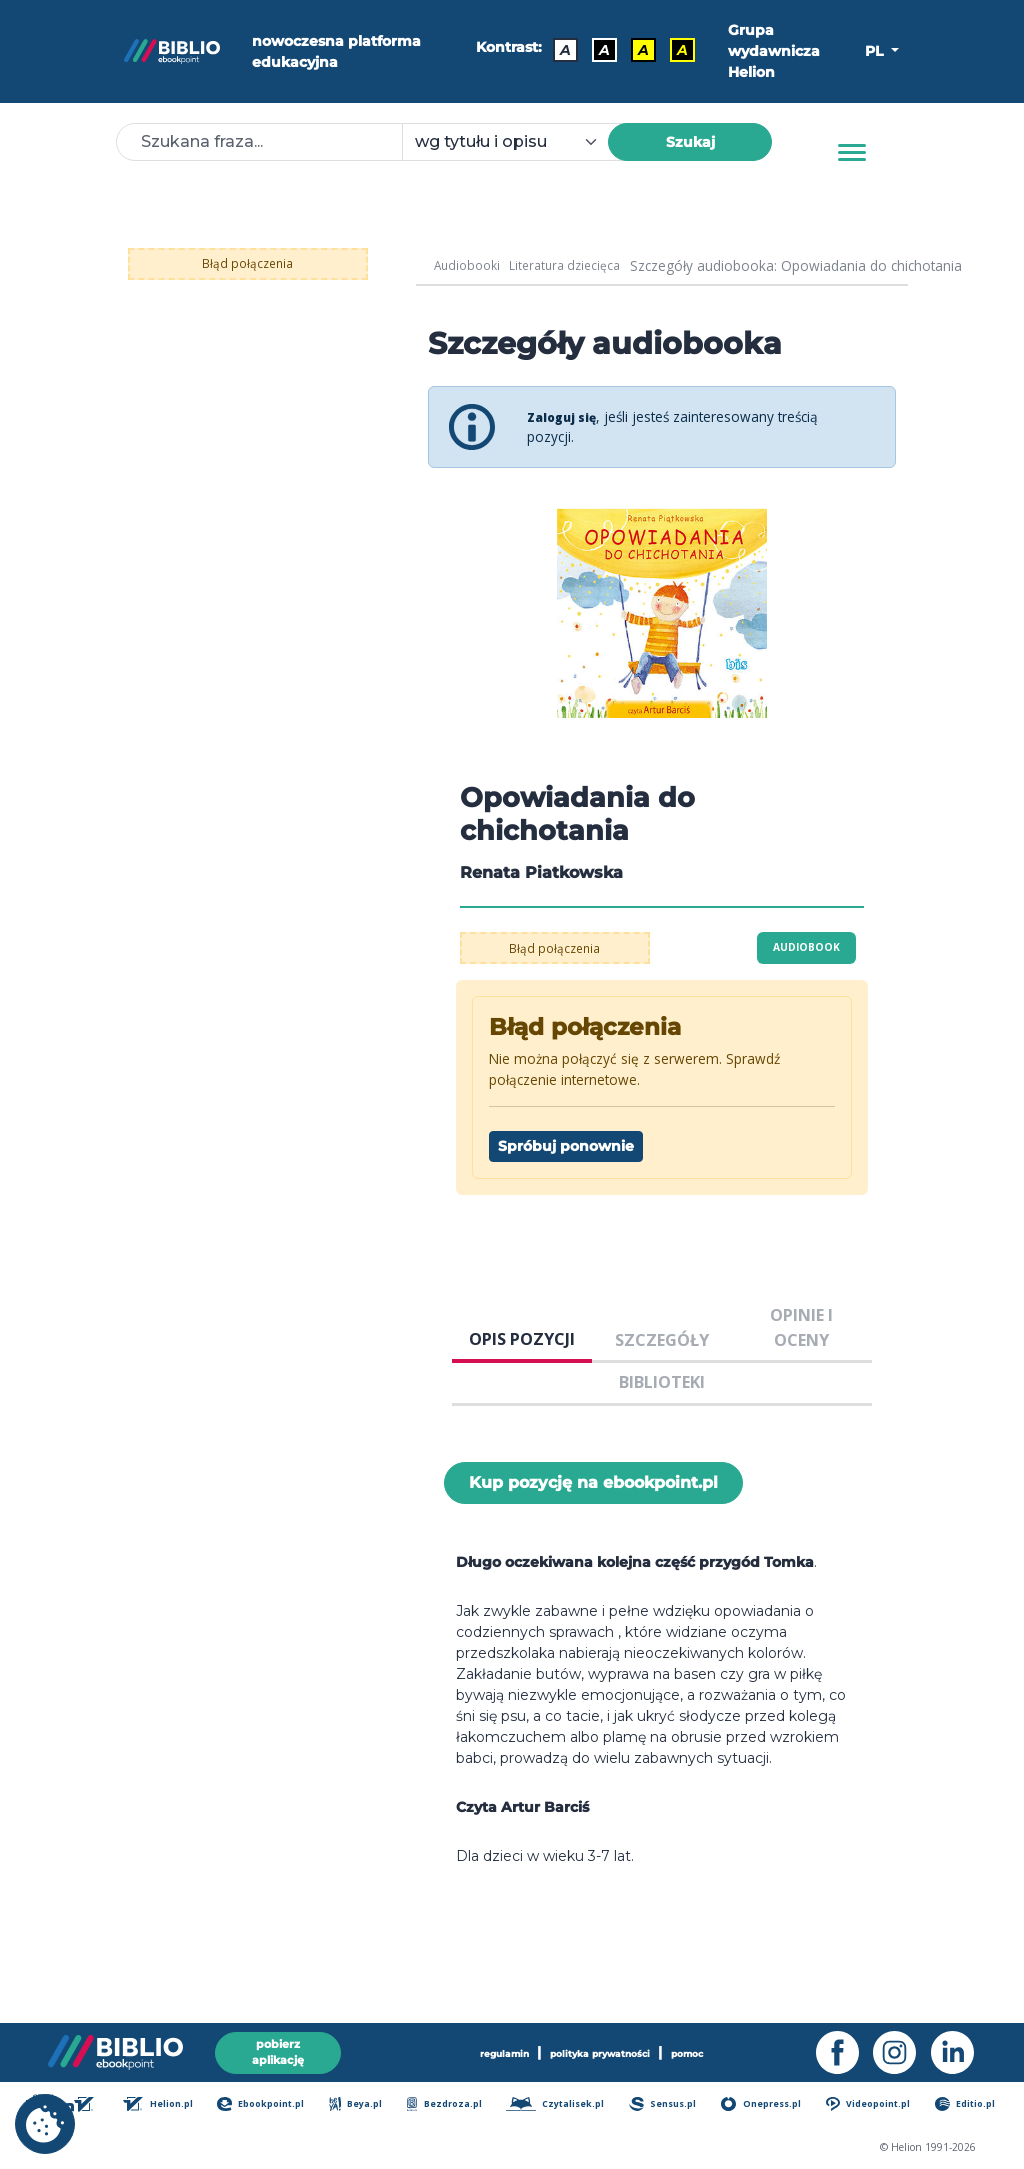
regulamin (495, 2049)
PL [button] (876, 51)
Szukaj (690, 142)
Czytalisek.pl (560, 2106)
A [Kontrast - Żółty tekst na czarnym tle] (675, 47)
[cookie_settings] (45, 2124)
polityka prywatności (599, 2049)
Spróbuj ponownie (566, 1146)
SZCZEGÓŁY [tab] (662, 1340)
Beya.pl (362, 2106)
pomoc (695, 2049)
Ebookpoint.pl (267, 2106)
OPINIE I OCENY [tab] (801, 1327)
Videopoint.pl (873, 2106)
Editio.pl (970, 2106)
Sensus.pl (668, 2106)
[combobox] (517, 142)
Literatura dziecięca (576, 265)
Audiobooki (470, 265)
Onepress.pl (766, 2106)
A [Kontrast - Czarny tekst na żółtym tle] (636, 47)
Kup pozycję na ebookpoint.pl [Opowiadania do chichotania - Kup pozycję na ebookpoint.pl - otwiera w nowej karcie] (593, 1482)
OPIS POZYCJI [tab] (522, 1339)
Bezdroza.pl (448, 2106)
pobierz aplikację (278, 2048)
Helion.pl (164, 2106)
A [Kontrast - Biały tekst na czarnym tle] (597, 47)
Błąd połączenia (248, 262)
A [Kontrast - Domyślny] (558, 47)
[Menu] (852, 153)
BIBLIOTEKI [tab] (662, 1382)
